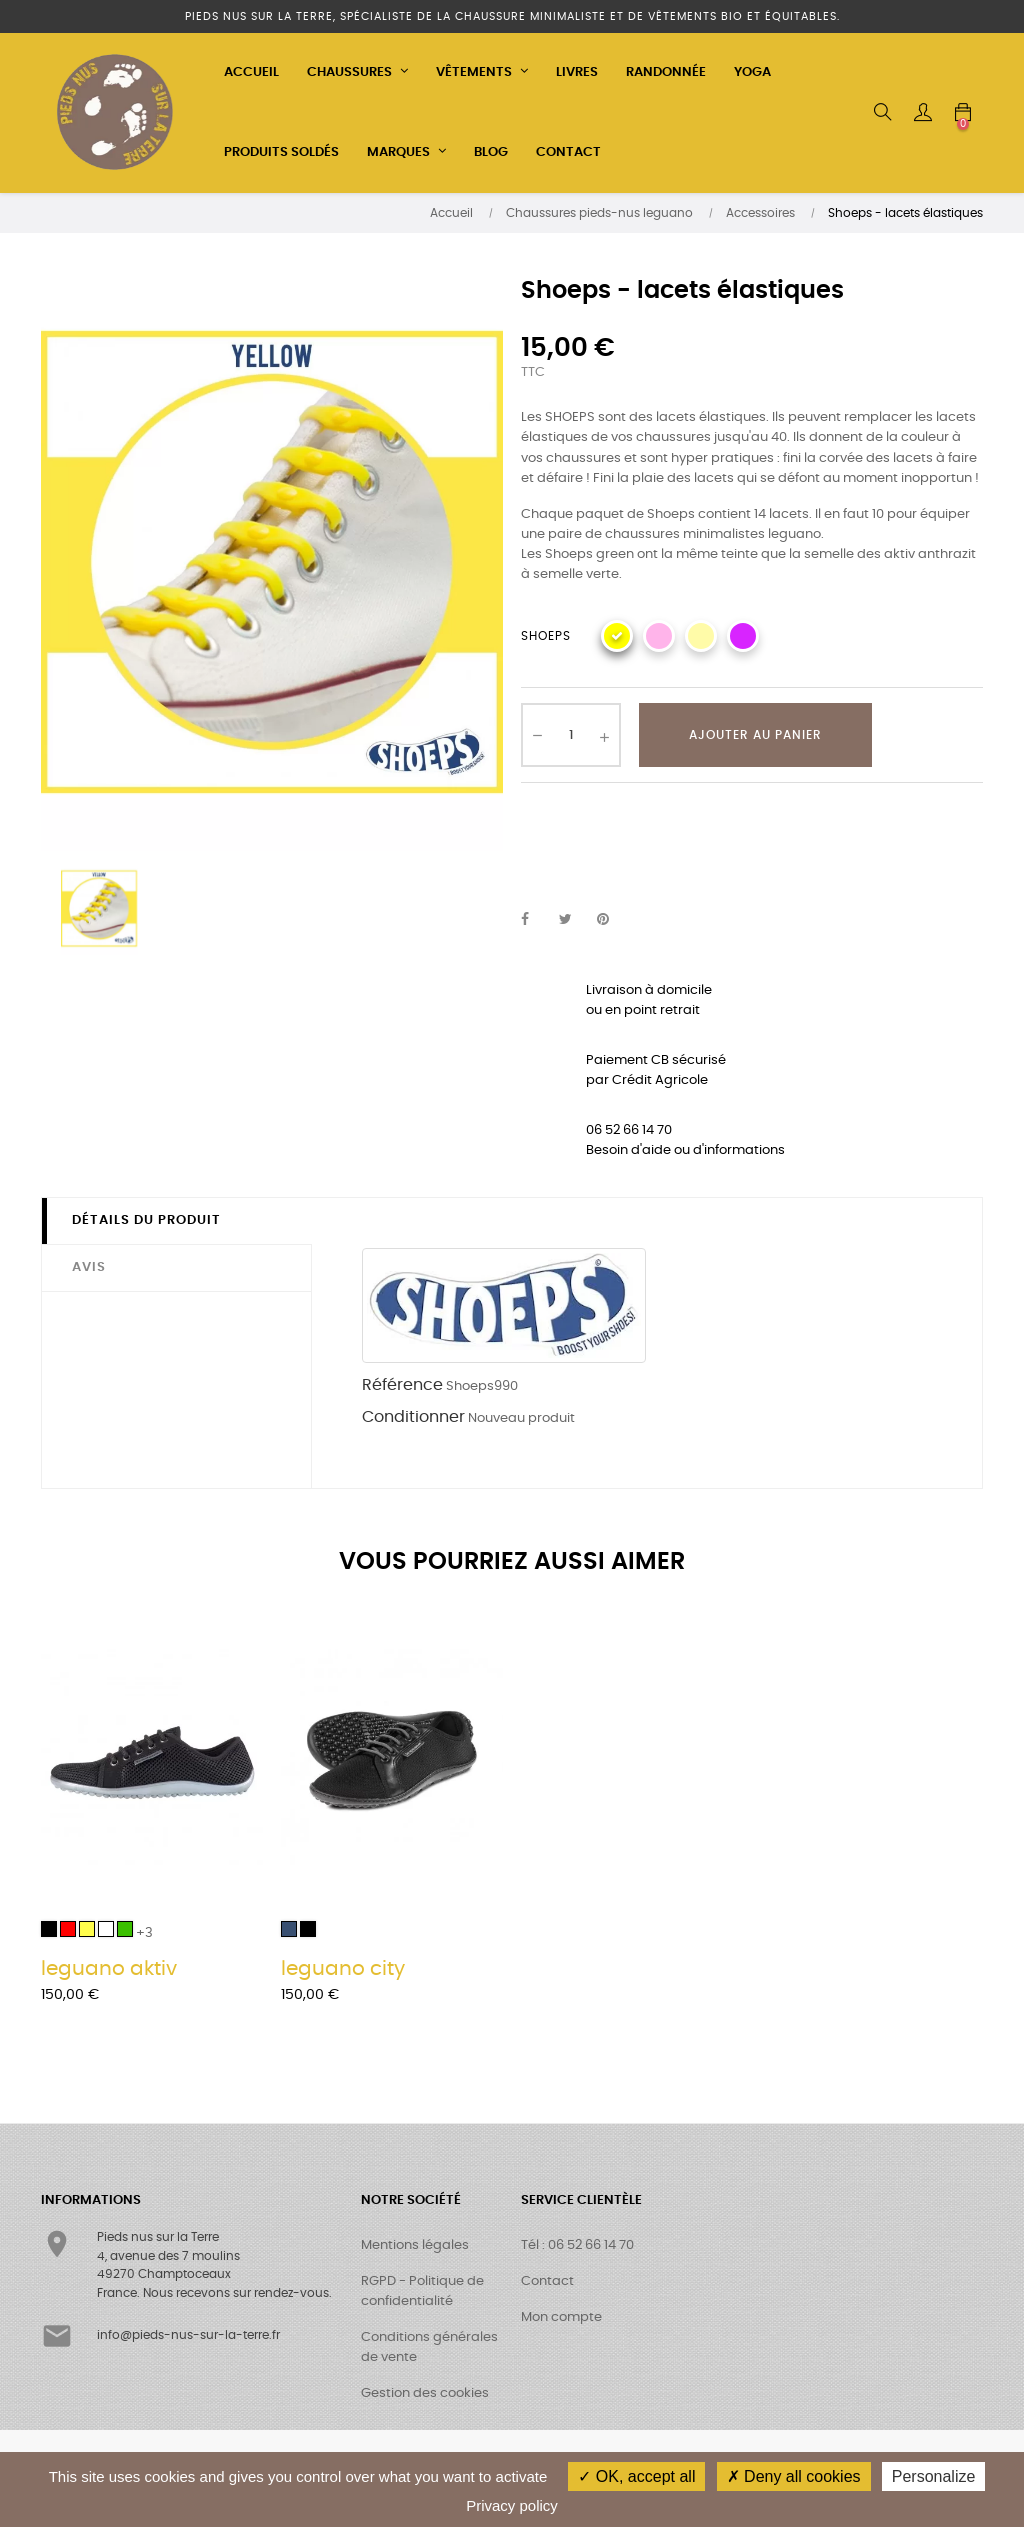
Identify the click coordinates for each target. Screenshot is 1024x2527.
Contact (547, 2281)
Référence (402, 1385)
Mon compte (561, 2317)
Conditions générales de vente (429, 2347)
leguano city (343, 1969)
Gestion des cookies (425, 2393)
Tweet (574, 920)
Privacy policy (512, 2505)
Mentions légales (415, 2245)
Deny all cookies (794, 2476)
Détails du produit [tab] (146, 1220)
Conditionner (413, 1417)
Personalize (934, 2476)
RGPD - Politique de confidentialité (422, 2291)
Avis (89, 1267)
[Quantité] (571, 735)
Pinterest (612, 920)
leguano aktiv (109, 1969)
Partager (536, 920)
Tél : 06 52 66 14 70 (577, 2245)
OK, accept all (636, 2476)
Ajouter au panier (755, 735)
